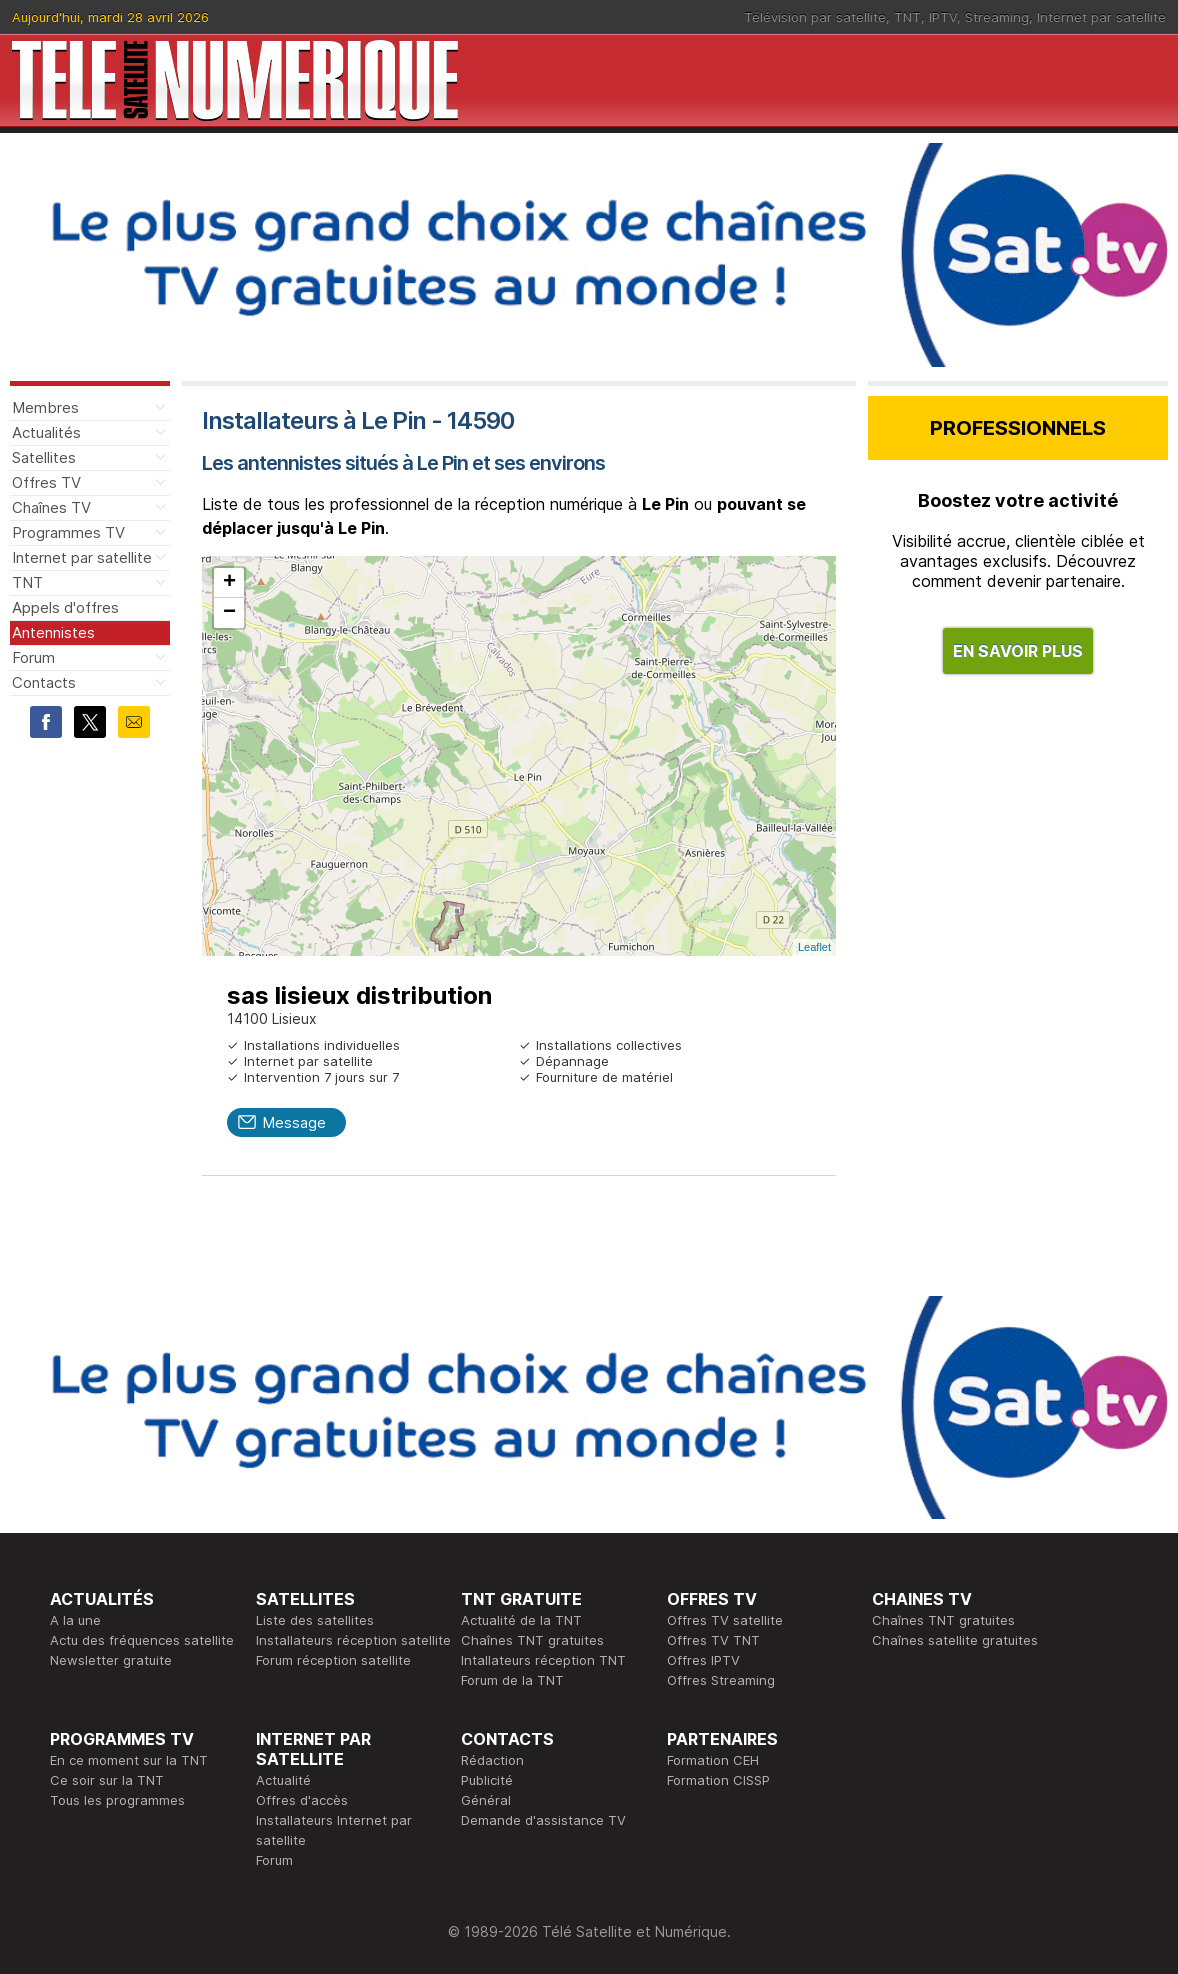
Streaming (997, 17)
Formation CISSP (718, 1780)
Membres (45, 407)
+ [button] (229, 583)
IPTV (943, 17)
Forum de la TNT (512, 1680)
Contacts (44, 682)
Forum (33, 657)
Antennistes (53, 632)
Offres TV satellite (725, 1620)
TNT (907, 17)
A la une (75, 1620)
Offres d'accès (302, 1800)
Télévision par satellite (815, 17)
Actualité (283, 1780)
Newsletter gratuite (111, 1660)
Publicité (487, 1780)
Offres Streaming (721, 1680)
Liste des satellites (315, 1620)
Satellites (44, 457)
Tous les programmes (117, 1800)
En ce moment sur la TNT (129, 1760)
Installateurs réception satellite (353, 1640)
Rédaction (492, 1760)
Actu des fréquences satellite (142, 1640)
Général (486, 1800)
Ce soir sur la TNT (107, 1780)
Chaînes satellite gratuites (955, 1640)
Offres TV (46, 482)
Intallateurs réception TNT (543, 1660)
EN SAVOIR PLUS (1018, 651)
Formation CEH (713, 1760)
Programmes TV (68, 532)
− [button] (229, 613)
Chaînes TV (51, 507)
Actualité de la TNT (521, 1620)
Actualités (46, 432)
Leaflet (814, 947)
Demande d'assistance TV (543, 1820)
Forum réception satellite (333, 1660)
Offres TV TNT (713, 1640)
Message (294, 1122)
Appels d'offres (65, 607)
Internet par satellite (1101, 17)
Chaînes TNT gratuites (532, 1640)
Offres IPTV (703, 1660)
